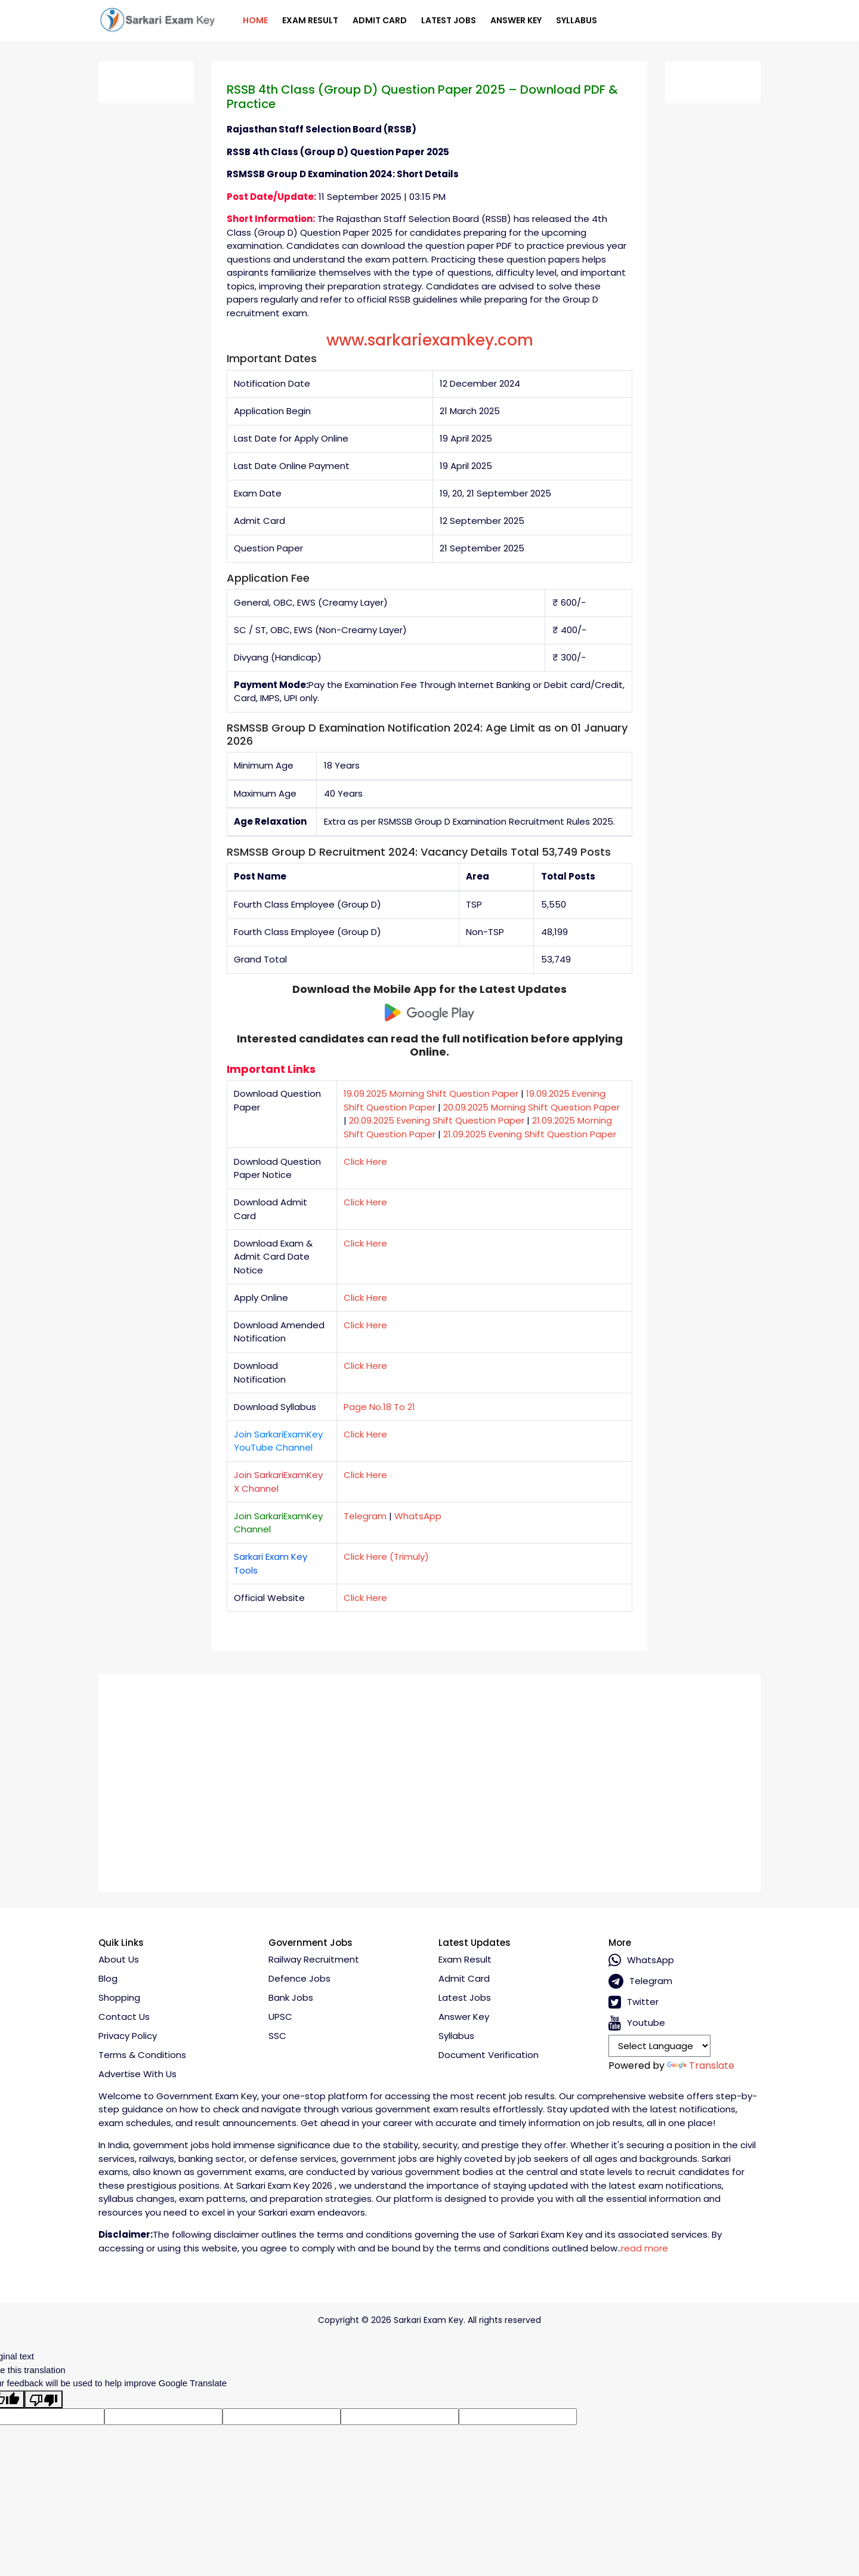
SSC (277, 2035)
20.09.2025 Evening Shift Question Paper (436, 1120)
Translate (700, 2065)
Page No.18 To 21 (379, 1406)
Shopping (119, 1997)
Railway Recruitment (313, 1959)
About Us (118, 1959)
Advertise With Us (137, 2074)
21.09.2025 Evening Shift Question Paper (529, 1134)
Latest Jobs (448, 20)
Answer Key (516, 20)
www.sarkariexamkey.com (429, 340)
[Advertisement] (429, 1778)
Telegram (365, 1516)
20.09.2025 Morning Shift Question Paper (531, 1107)
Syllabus (576, 20)
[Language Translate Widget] (659, 2045)
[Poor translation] (43, 2399)
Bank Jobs (290, 1997)
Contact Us (124, 2016)
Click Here (365, 1161)
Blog (108, 1978)
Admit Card (380, 20)
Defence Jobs (299, 1978)
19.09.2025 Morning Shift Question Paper (431, 1093)
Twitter (633, 2002)
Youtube (636, 2023)
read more (644, 2248)
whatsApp (641, 1960)
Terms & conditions (142, 2055)
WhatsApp (417, 1516)
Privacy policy (127, 2035)
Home (255, 20)
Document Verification (488, 2055)
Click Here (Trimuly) (386, 1556)
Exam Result (310, 20)
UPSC (280, 2016)
